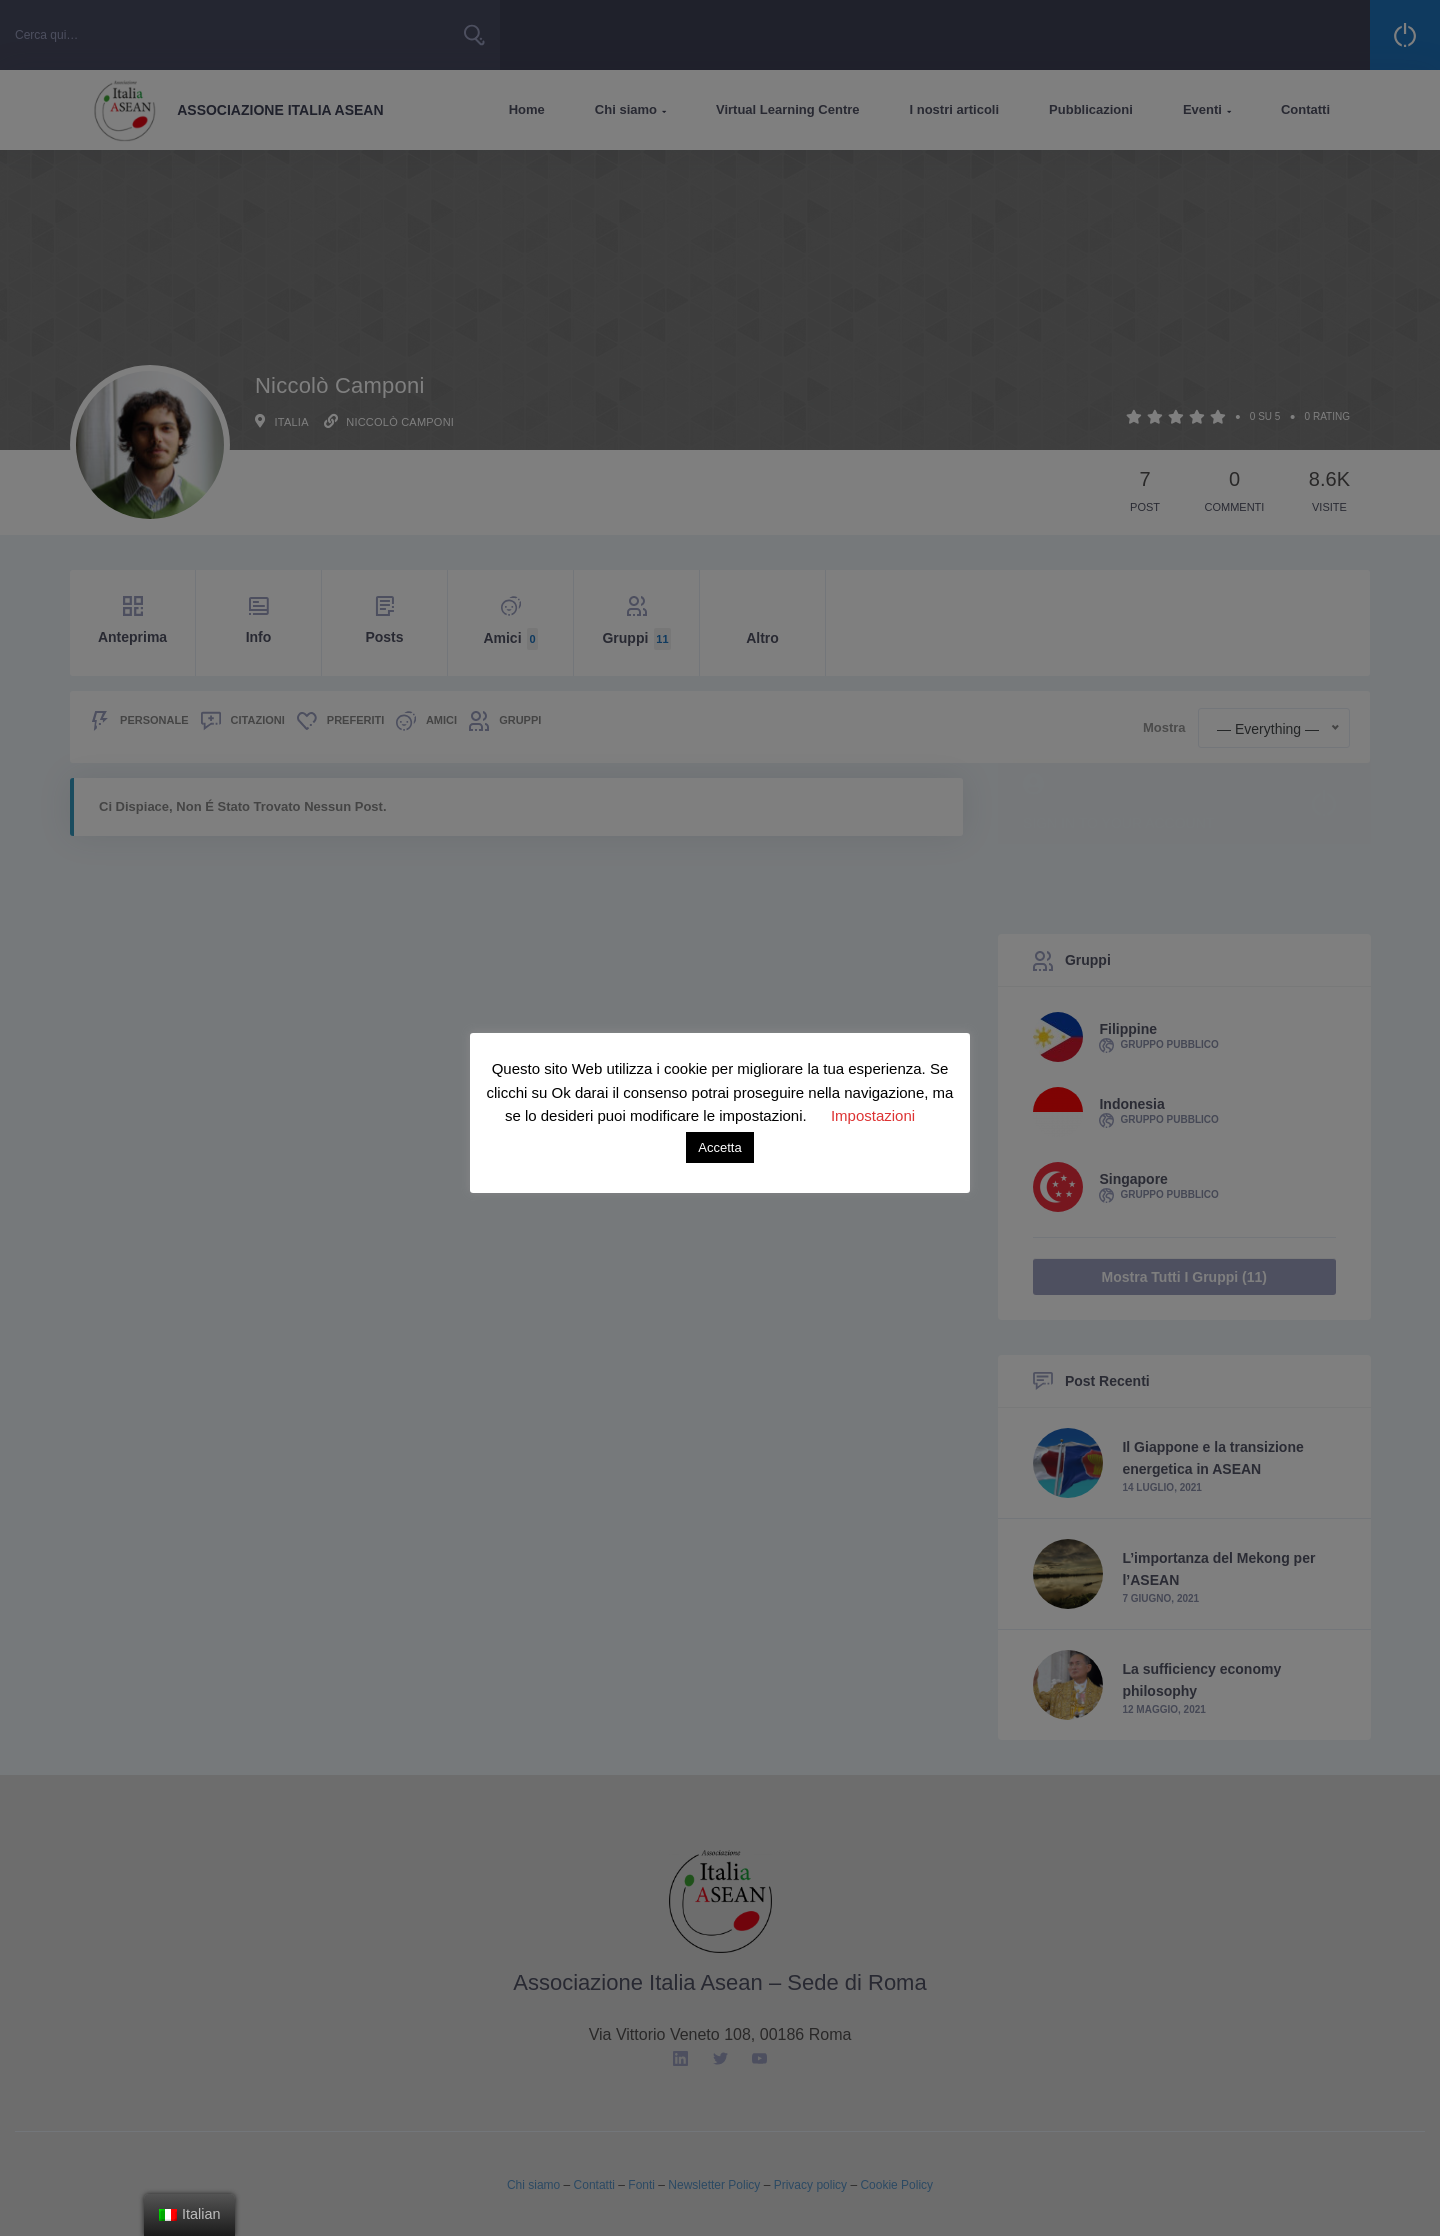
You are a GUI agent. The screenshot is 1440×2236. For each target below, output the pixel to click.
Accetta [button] (719, 1147)
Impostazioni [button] (873, 1115)
